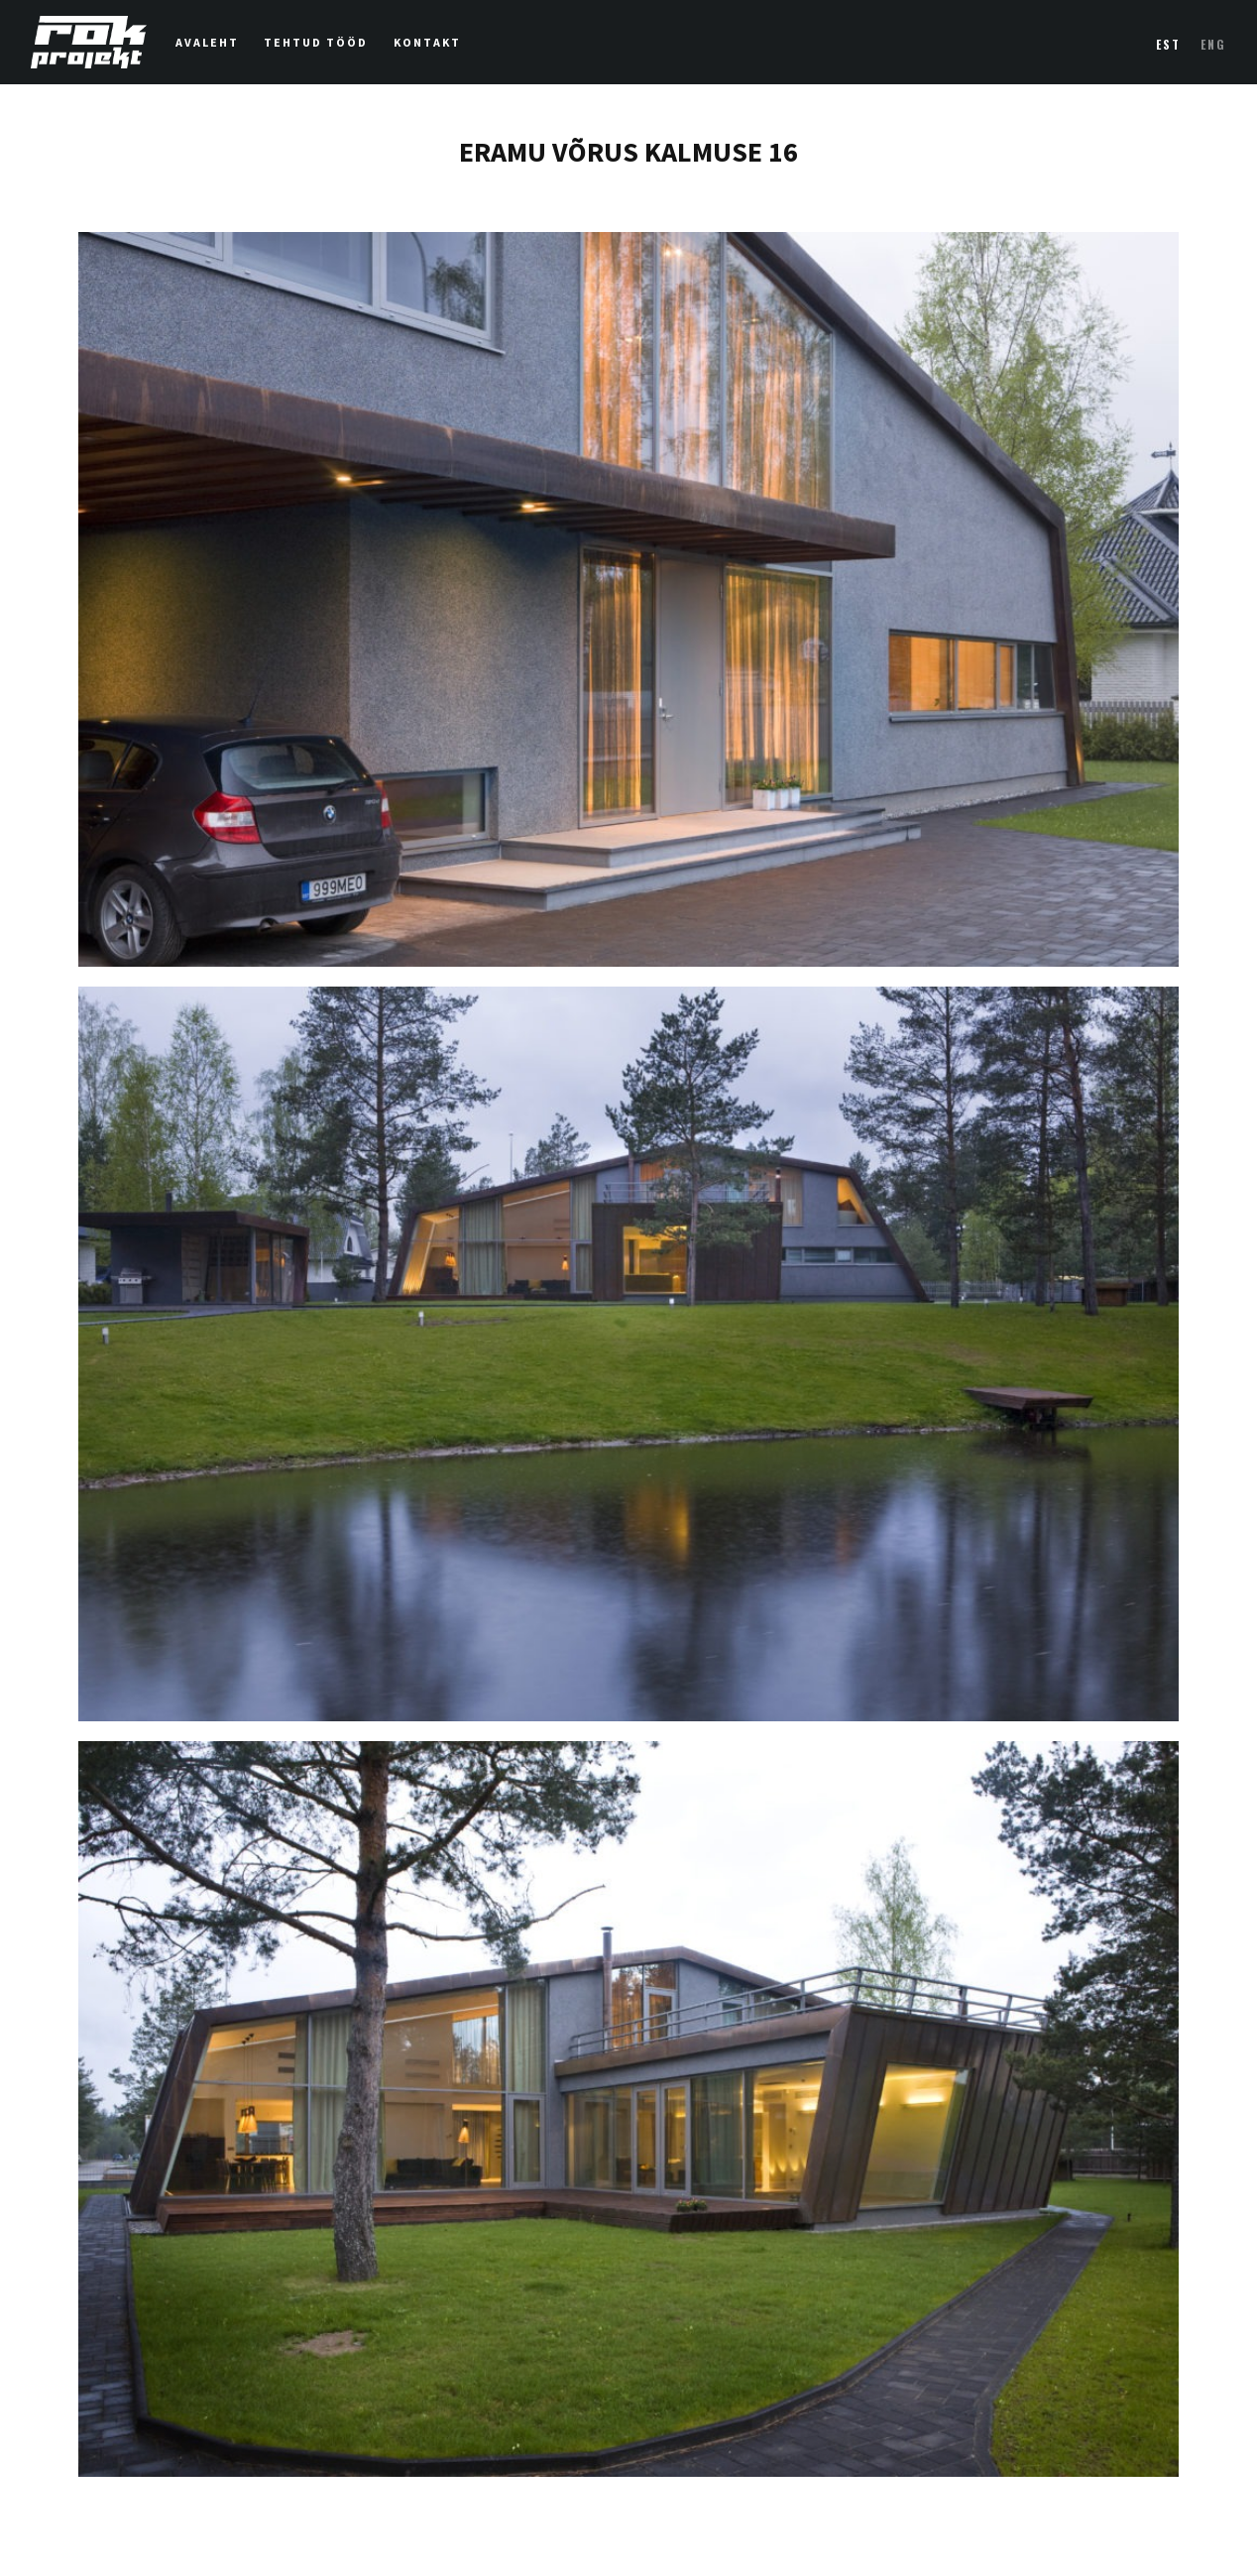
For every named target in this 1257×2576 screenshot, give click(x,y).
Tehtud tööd (316, 43)
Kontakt (427, 43)
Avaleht (207, 43)
